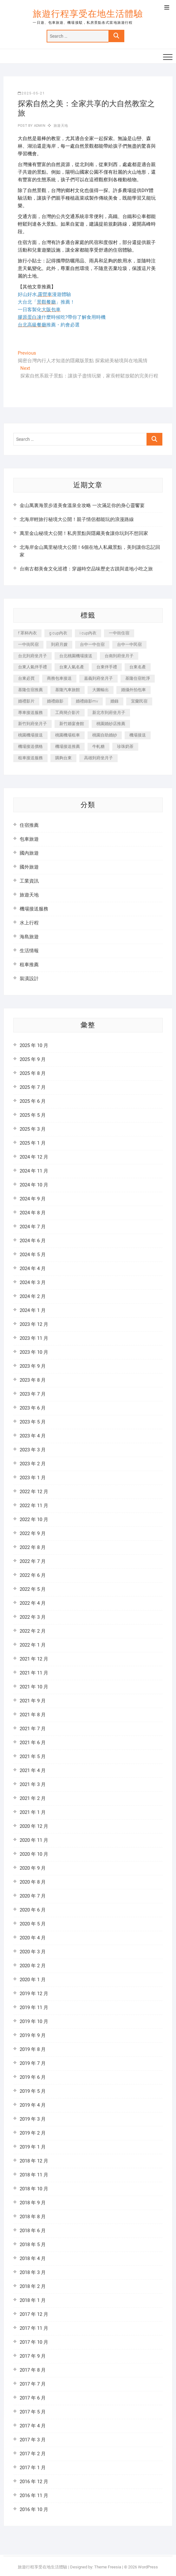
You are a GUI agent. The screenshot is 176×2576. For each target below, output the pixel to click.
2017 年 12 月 (34, 2314)
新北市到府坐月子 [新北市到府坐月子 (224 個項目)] (108, 712)
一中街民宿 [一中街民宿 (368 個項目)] (28, 644)
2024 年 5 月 (33, 1254)
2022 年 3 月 (33, 1617)
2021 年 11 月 (34, 1673)
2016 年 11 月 (34, 2495)
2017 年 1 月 (33, 2467)
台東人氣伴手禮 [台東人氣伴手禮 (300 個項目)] (32, 667)
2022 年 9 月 (33, 1533)
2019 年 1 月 (33, 2147)
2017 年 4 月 (33, 2426)
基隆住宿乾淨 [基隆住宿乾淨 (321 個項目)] (137, 678)
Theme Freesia (107, 2567)
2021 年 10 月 (34, 1687)
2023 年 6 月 (33, 1408)
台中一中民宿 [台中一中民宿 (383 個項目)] (129, 644)
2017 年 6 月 (33, 2398)
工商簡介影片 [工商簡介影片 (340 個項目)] (67, 712)
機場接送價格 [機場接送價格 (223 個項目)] (30, 746)
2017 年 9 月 (33, 2356)
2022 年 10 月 (34, 1519)
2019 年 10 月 (34, 2021)
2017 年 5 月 (33, 2412)
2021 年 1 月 (33, 1812)
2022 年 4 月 (33, 1603)
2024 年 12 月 (34, 1157)
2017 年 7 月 (33, 2384)
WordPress (148, 2567)
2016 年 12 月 (34, 2481)
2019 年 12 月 (34, 1993)
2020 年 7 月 (33, 1896)
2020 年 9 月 (33, 1868)
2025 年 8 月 (33, 1073)
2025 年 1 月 (33, 1143)
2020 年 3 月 (33, 1952)
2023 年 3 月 (33, 1450)
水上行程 (29, 923)
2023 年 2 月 (33, 1464)
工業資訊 (29, 881)
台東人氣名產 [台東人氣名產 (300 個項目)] (71, 667)
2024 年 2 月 (33, 1296)
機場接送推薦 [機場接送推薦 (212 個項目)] (67, 746)
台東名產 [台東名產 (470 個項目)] (137, 667)
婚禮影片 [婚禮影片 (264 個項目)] (26, 701)
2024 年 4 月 (33, 1268)
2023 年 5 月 (33, 1422)
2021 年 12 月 (34, 1659)
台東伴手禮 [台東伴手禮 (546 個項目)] (106, 667)
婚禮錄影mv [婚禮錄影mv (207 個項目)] (87, 701)
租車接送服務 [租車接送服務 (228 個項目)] (30, 757)
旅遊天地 (61, 126)
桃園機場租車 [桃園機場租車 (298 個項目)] (67, 735)
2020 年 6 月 (33, 1910)
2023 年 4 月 (33, 1436)
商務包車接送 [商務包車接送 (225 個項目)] (59, 678)
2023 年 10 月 (34, 1352)
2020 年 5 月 (33, 1924)
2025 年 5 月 (33, 1115)
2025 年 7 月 (33, 1087)
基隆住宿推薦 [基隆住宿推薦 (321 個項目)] (30, 689)
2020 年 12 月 (34, 1826)
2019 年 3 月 (33, 2119)
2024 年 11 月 (34, 1171)
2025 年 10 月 (34, 1045)
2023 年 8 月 (33, 1380)
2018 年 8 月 (33, 2216)
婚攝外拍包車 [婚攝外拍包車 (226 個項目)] (133, 689)
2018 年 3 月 (33, 2272)
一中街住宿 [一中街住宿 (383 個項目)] (119, 633)
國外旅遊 (29, 867)
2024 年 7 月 (33, 1227)
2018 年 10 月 (34, 2189)
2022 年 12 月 (34, 1491)
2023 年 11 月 (34, 1338)
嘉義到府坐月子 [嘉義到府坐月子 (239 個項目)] (98, 678)
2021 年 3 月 (33, 1784)
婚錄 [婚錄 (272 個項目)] (114, 701)
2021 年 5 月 (33, 1756)
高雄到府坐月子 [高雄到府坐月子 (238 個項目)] (98, 757)
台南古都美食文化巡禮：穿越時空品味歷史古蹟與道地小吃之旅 (86, 569)
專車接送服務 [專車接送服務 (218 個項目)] (30, 712)
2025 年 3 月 (33, 1129)
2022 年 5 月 (33, 1589)
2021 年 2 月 (33, 1798)
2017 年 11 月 (34, 2328)
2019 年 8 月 (33, 2049)
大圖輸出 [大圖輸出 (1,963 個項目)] (100, 689)
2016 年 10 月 (34, 2509)
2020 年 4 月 (33, 1938)
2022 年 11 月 (34, 1505)
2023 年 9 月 (33, 1366)
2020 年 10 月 (34, 1854)
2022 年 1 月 (33, 1645)
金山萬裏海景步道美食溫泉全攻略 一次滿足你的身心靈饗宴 (82, 505)
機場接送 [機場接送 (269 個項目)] (137, 735)
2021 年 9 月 (33, 1701)
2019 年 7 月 (33, 2063)
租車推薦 (29, 964)
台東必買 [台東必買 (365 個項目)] (26, 678)
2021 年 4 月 (33, 1770)
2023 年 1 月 (33, 1478)
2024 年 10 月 (34, 1185)
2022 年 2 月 (33, 1631)
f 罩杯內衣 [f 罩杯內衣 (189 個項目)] (27, 633)
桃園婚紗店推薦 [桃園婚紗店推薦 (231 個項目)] (110, 723)
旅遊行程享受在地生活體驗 (88, 14)
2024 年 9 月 (33, 1199)
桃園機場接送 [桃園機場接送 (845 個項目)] (30, 735)
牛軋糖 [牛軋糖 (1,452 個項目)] (98, 746)
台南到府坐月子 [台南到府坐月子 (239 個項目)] (119, 655)
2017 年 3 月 (33, 2440)
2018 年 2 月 (33, 2286)
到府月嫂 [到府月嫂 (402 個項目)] (59, 644)
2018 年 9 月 (33, 2203)
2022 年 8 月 (33, 1547)
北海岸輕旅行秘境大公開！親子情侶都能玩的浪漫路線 (77, 519)
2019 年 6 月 (33, 2077)
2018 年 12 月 (34, 2161)
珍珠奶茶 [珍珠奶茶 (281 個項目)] (125, 746)
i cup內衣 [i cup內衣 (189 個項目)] (88, 633)
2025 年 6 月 (33, 1101)
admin (39, 126)
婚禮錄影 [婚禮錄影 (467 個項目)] (55, 701)
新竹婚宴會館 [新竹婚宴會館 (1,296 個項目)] (71, 723)
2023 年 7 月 (33, 1394)
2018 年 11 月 (34, 2175)
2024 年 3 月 (33, 1282)
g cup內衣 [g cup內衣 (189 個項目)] (58, 633)
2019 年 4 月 (33, 2105)
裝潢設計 (29, 978)
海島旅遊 (29, 937)
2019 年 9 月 (33, 2035)
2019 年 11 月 (34, 2007)
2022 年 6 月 (33, 1575)
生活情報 (29, 951)
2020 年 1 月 (33, 1979)
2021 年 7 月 (33, 1728)
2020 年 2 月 (33, 1966)
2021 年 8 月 (33, 1715)
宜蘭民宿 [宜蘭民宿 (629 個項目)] (139, 701)
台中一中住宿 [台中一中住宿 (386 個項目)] (92, 644)
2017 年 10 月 (34, 2342)
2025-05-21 (31, 93)
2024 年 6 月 (33, 1240)
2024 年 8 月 (33, 1213)
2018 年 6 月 (33, 2230)
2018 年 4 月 (33, 2258)
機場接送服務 (34, 909)
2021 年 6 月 (33, 1742)
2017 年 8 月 (33, 2370)
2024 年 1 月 (33, 1310)
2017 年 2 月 (33, 2454)
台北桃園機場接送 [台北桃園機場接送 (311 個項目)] (75, 655)
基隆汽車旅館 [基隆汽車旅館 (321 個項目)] (67, 689)
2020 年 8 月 (33, 1882)
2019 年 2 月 (33, 2133)
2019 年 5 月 (33, 2091)
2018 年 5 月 (33, 2244)
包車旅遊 (29, 839)
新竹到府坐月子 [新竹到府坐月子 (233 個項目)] (32, 723)
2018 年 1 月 (33, 2300)
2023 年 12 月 (34, 1324)
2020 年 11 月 (34, 1840)
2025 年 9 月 (33, 1059)
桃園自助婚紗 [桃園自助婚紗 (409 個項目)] (104, 735)
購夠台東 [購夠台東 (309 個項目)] (63, 757)
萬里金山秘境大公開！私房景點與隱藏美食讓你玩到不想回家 (84, 533)
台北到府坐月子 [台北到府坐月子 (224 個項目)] (32, 655)
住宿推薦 (29, 825)
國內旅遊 (29, 853)
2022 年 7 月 (33, 1561)
